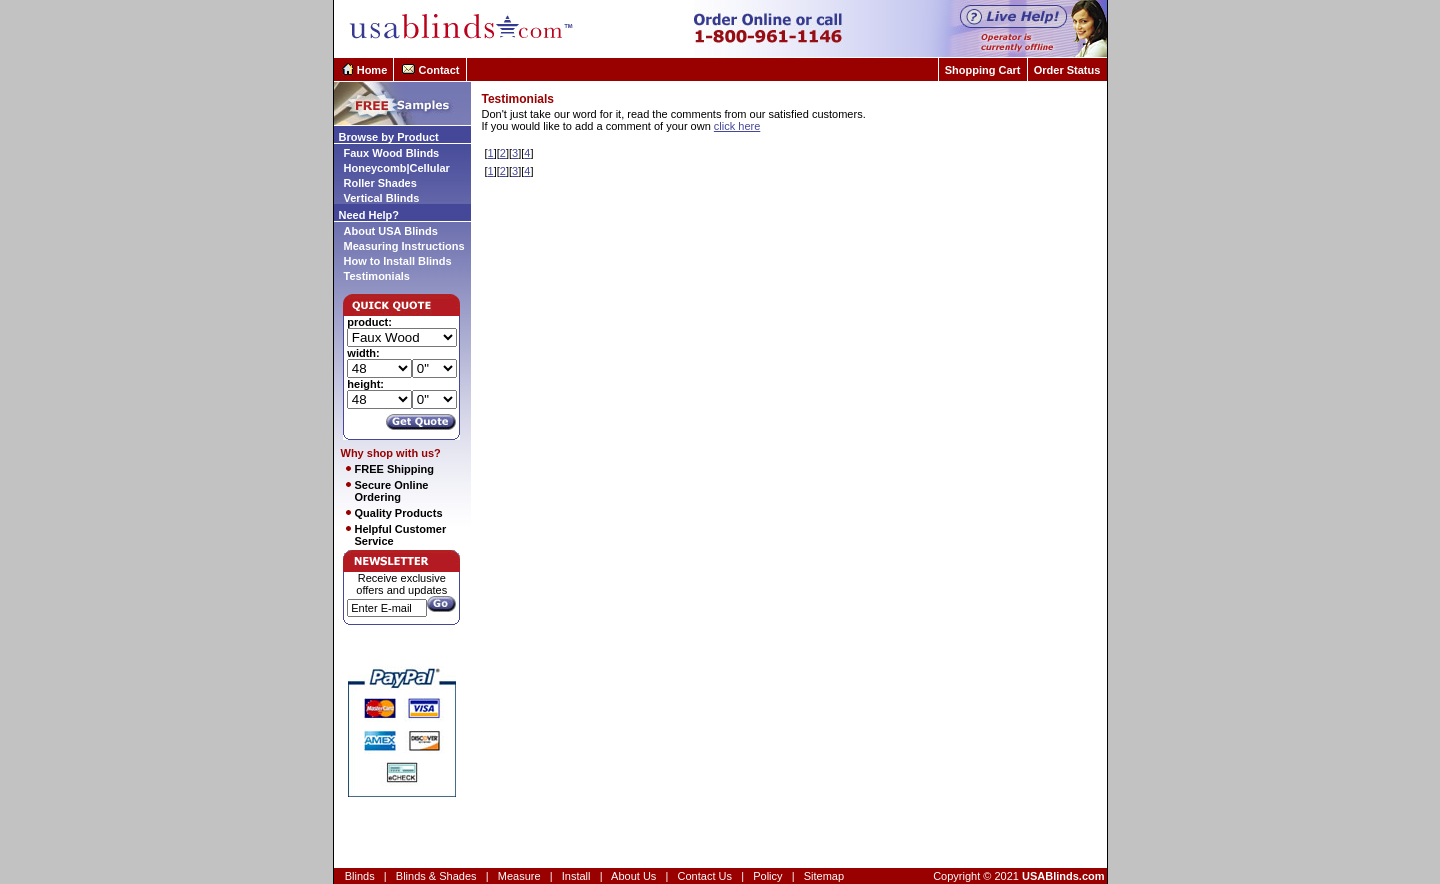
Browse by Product (389, 137)
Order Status (1067, 70)
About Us (633, 876)
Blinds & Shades (436, 876)
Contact (439, 70)
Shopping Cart (983, 70)
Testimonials (377, 276)
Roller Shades (380, 183)
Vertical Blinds (382, 198)
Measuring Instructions (404, 246)
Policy (767, 876)
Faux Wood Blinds (392, 153)
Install (576, 876)
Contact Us (705, 876)
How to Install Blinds (398, 261)
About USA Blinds (391, 231)
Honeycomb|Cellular (397, 168)
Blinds (360, 876)
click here (737, 126)
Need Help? (369, 215)
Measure (519, 876)
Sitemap (824, 876)
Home (372, 70)
